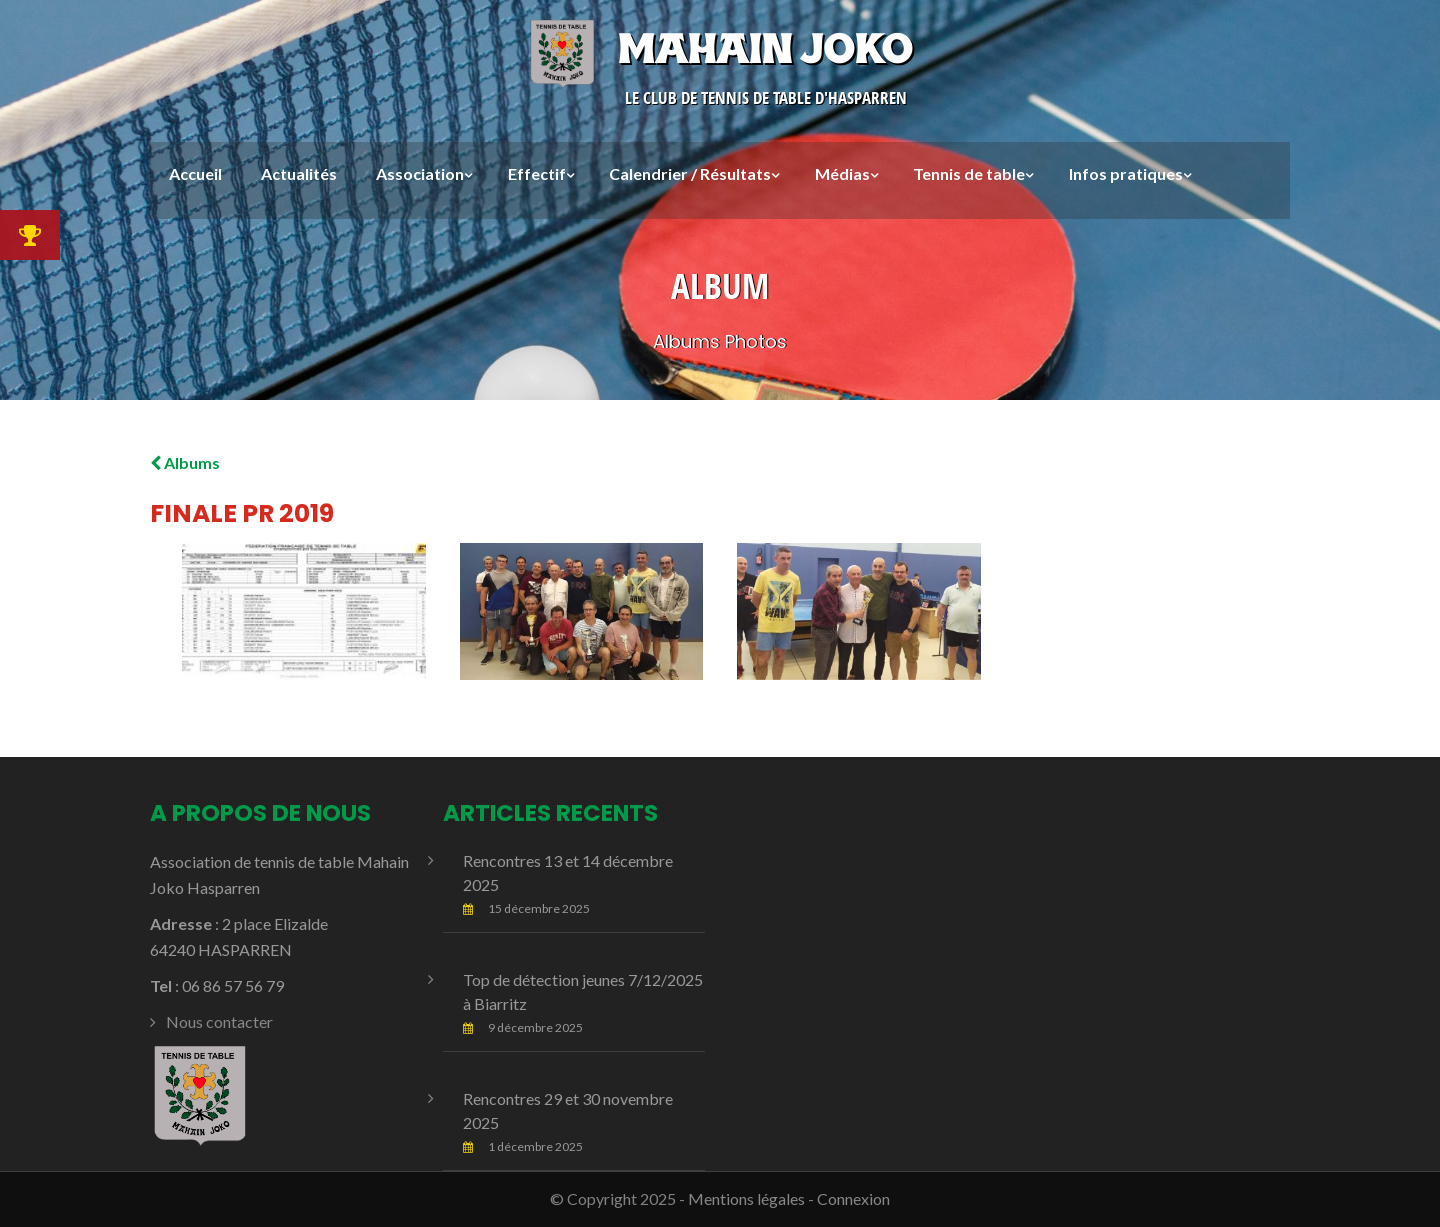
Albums (185, 462)
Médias (842, 173)
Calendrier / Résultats (690, 173)
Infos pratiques (1126, 173)
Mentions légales (746, 1198)
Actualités (299, 173)
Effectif (537, 173)
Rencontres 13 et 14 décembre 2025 (568, 872)
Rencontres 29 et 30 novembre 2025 (568, 1110)
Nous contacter (219, 1021)
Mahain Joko (719, 48)
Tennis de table (969, 173)
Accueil (195, 173)
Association (420, 173)
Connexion (853, 1198)
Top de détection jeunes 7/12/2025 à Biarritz (583, 991)
